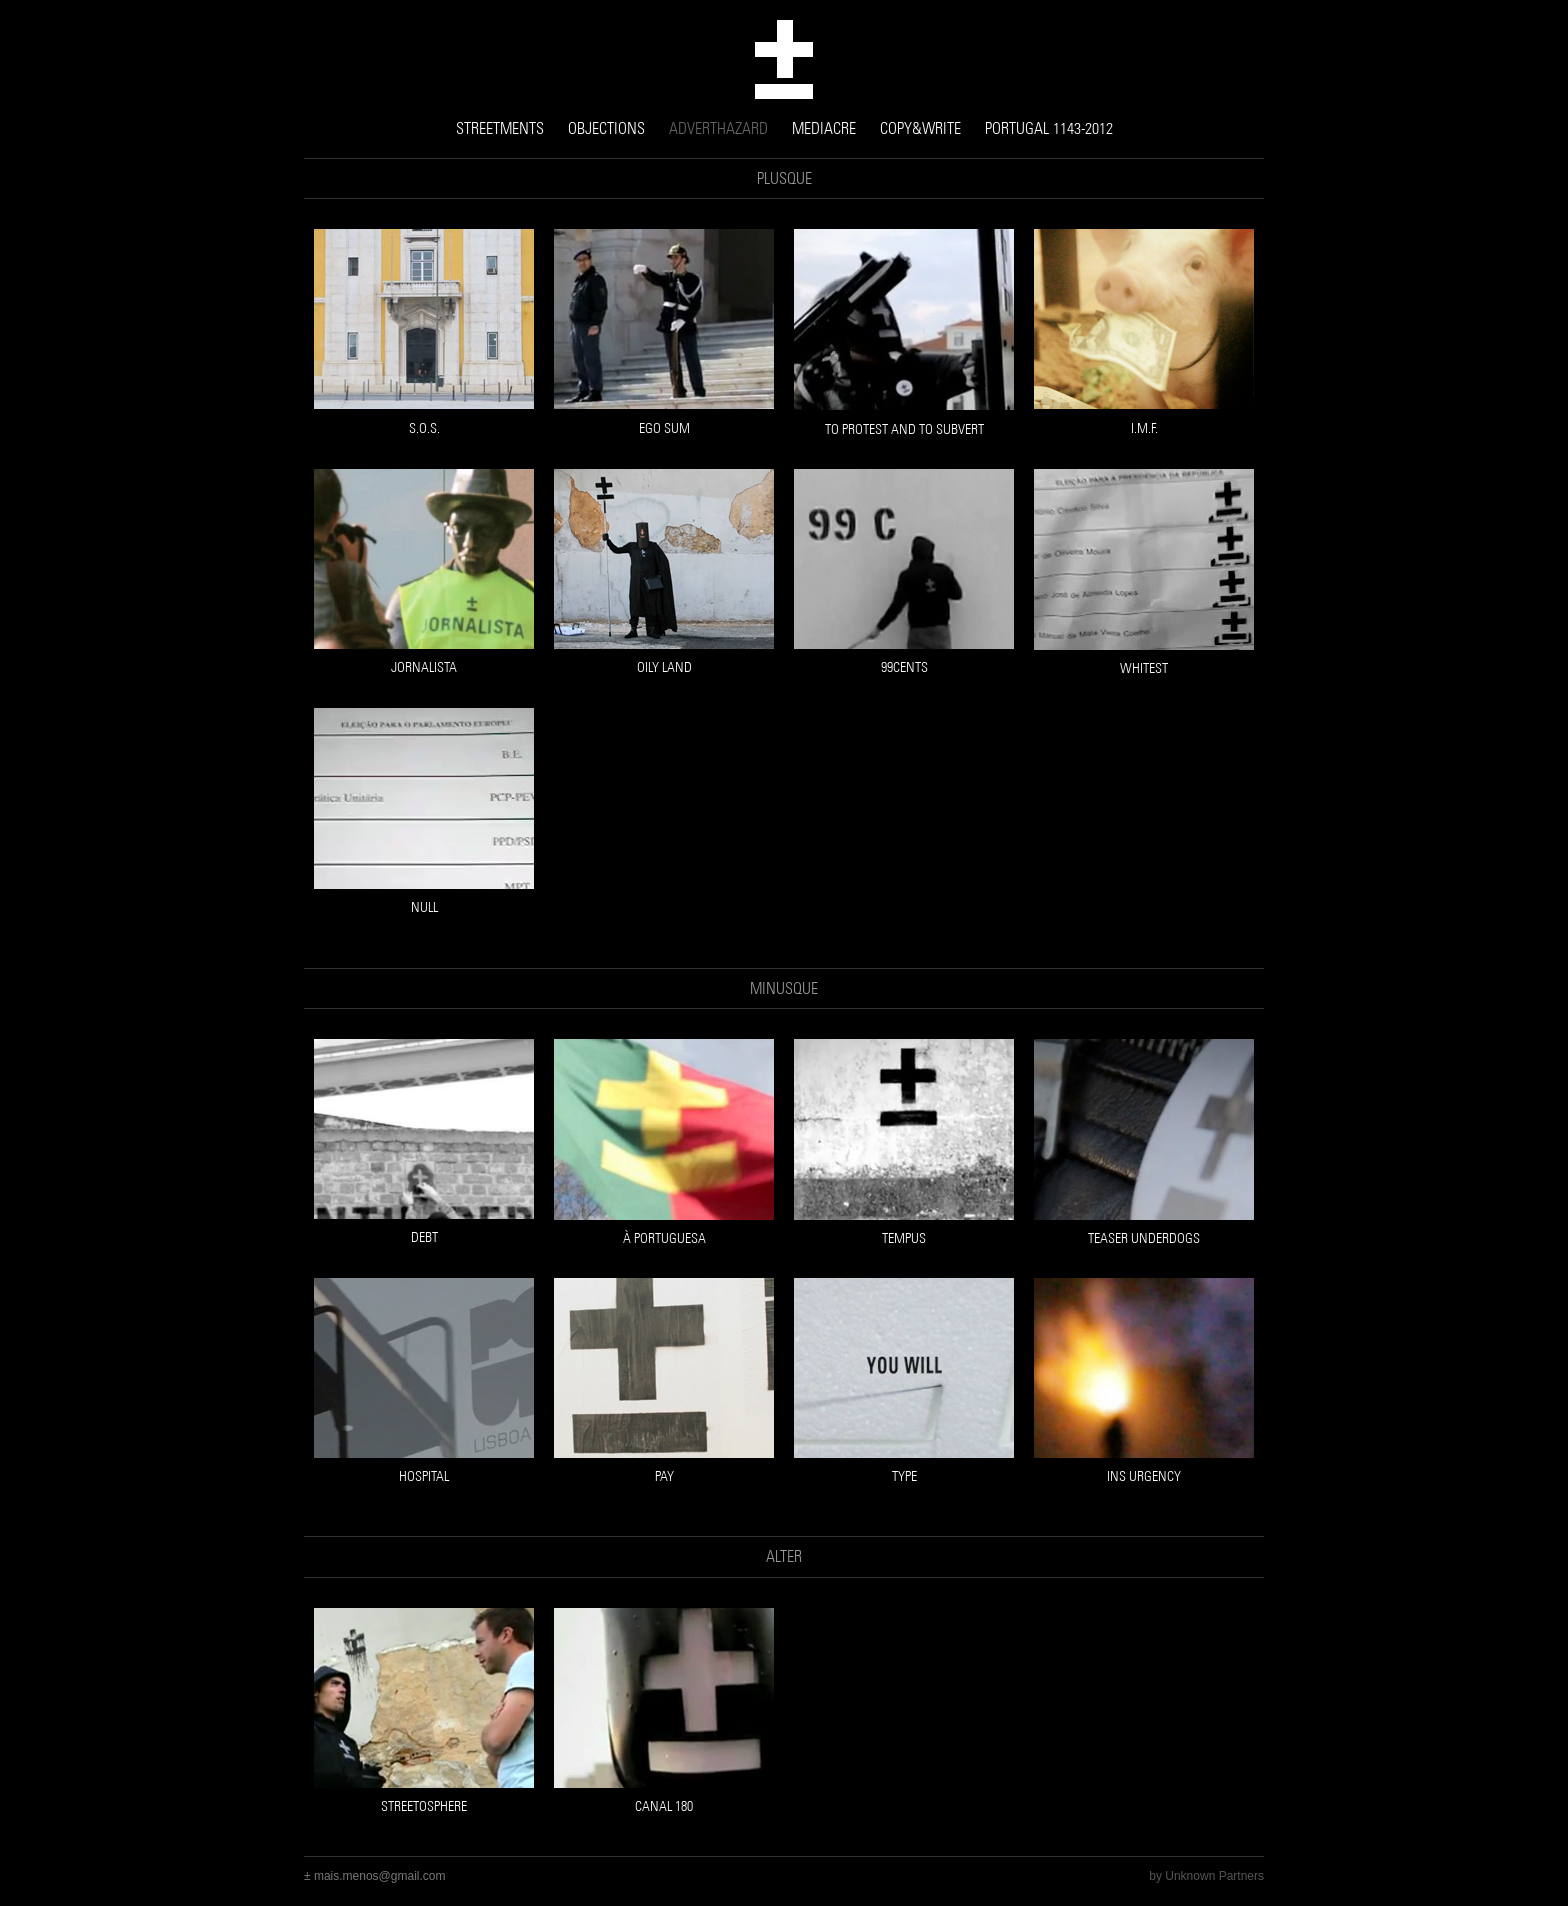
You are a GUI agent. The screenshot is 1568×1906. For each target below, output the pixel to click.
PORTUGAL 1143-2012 (1049, 128)
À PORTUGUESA (664, 1238)
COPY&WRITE (920, 128)
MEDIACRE (824, 128)
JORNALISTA (424, 667)
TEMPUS (904, 1238)
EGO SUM (664, 428)
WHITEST (1144, 668)
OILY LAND (664, 667)
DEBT (424, 1237)
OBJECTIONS (606, 128)
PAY (664, 1476)
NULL (424, 907)
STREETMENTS (500, 128)
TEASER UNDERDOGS (1144, 1238)
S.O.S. (424, 428)
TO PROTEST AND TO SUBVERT (904, 429)
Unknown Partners (1214, 1876)
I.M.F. (1144, 428)
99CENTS (904, 667)
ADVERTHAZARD (718, 128)
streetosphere (424, 1806)
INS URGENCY (1144, 1476)
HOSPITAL (424, 1476)
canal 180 (664, 1806)
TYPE (904, 1476)
